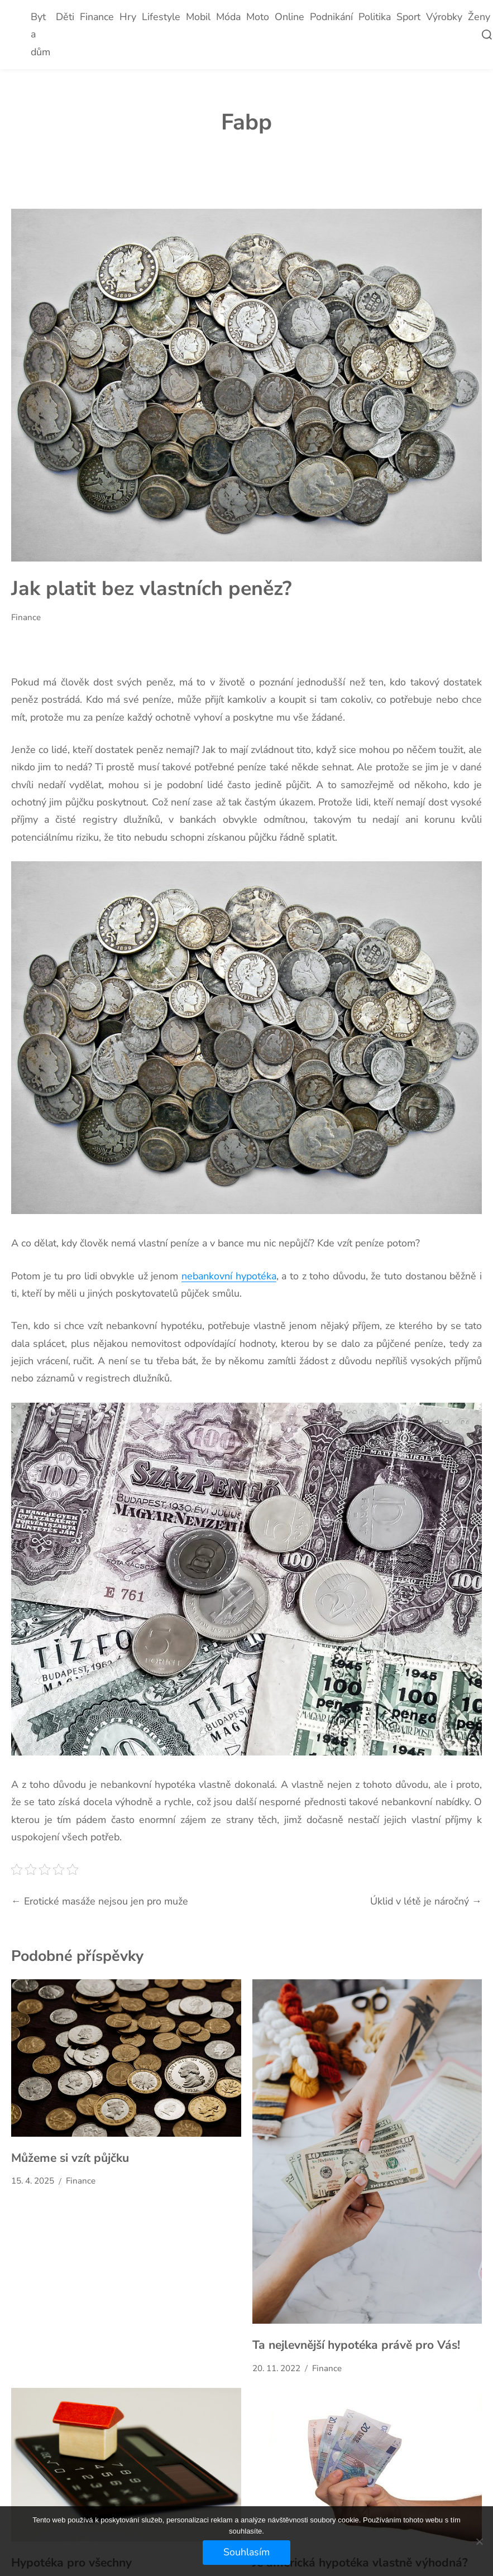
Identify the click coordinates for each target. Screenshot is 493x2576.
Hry (127, 16)
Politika (374, 16)
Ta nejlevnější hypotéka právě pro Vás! (356, 2345)
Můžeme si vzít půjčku (70, 2158)
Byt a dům (40, 34)
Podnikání (331, 16)
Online (289, 16)
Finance (97, 16)
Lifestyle (161, 16)
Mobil (198, 16)
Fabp (246, 122)
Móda (228, 16)
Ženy (479, 16)
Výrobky (444, 16)
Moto (257, 16)
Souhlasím (246, 2552)
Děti (65, 16)
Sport (408, 16)
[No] (479, 2541)
